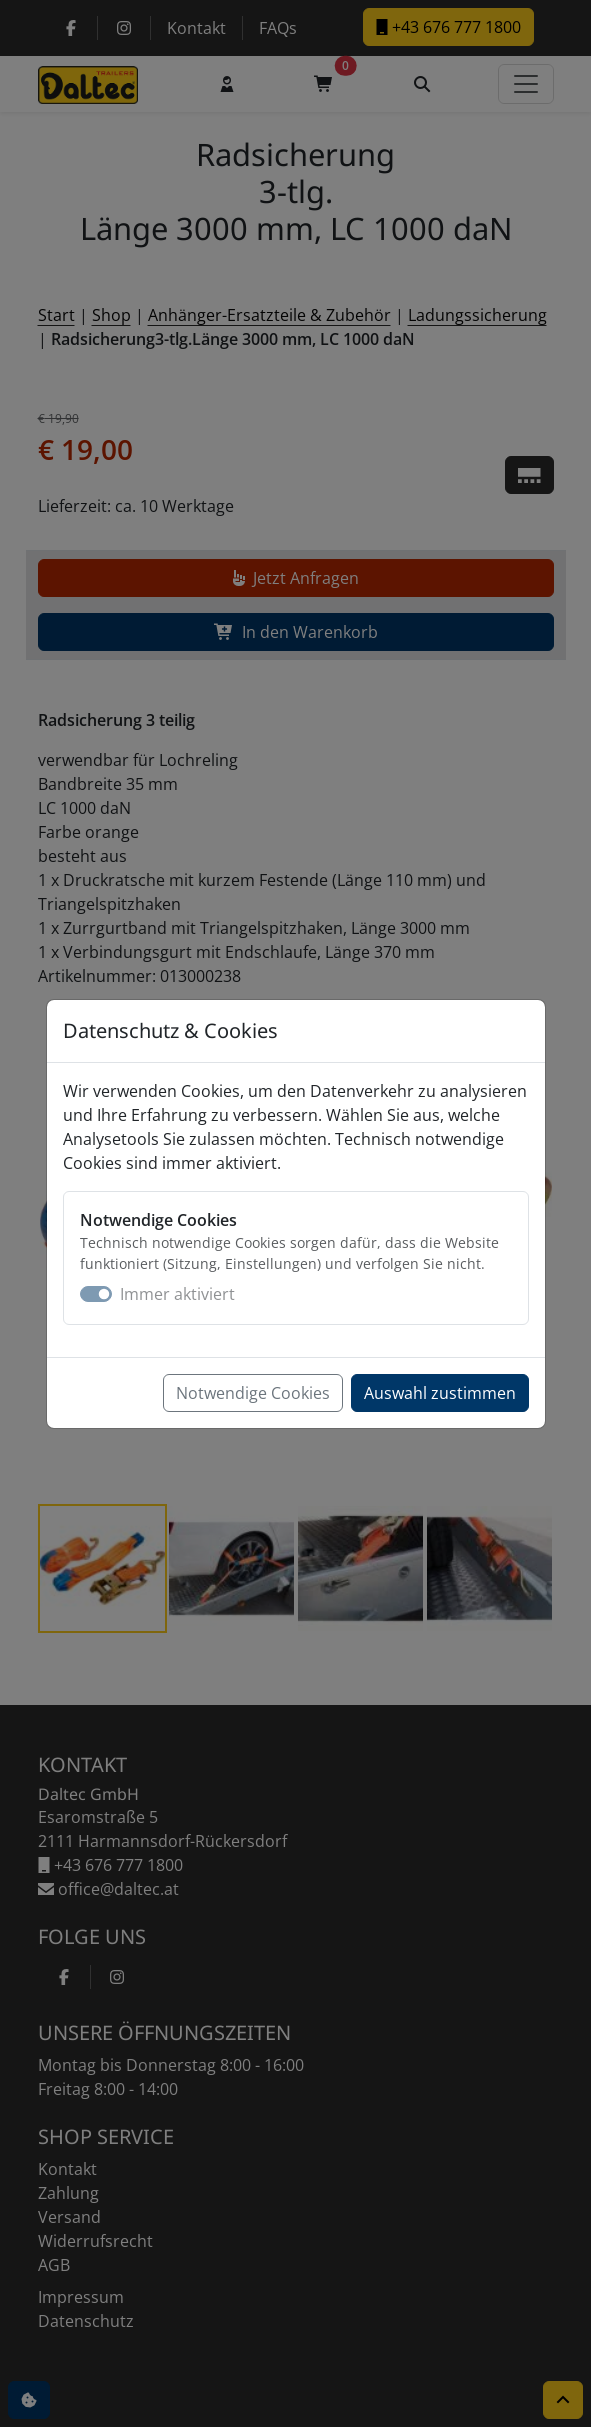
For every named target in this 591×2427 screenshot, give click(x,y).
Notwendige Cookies (253, 1393)
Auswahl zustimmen (440, 1393)
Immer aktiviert (177, 1294)
